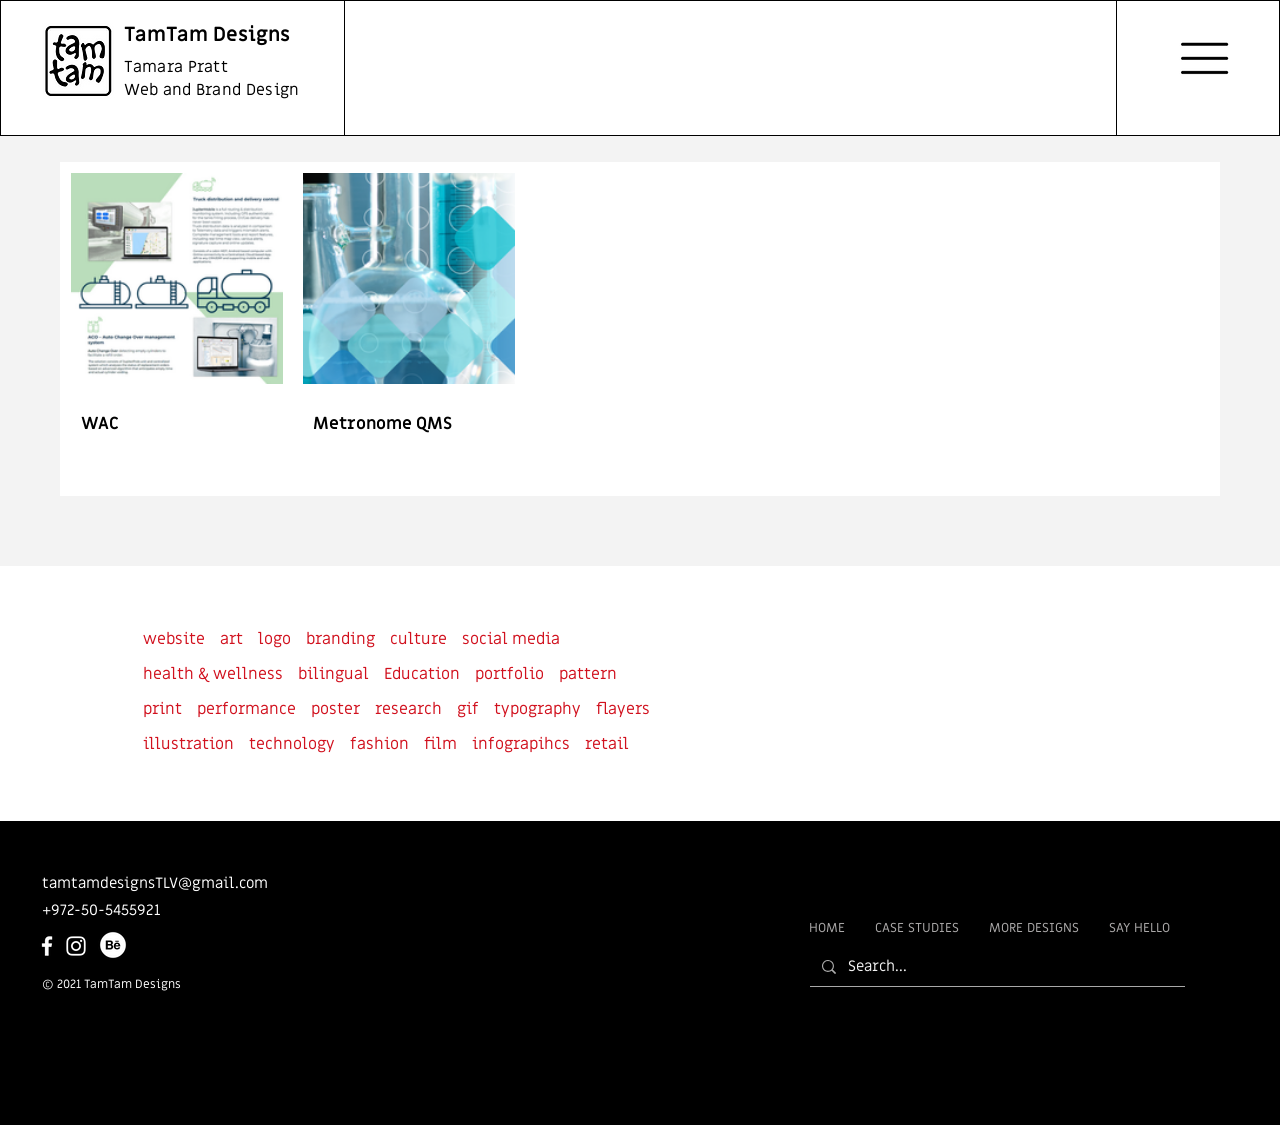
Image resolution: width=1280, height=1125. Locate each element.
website (174, 639)
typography (537, 709)
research (408, 709)
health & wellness (213, 674)
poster (335, 709)
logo (274, 639)
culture (418, 639)
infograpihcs (521, 744)
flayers (623, 709)
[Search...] (995, 966)
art (231, 639)
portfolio (509, 674)
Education (422, 674)
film (440, 744)
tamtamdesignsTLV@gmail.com (155, 883)
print (162, 709)
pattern (588, 674)
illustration (188, 744)
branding (340, 639)
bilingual (333, 674)
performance (246, 709)
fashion (379, 744)
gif (468, 709)
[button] (1204, 58)
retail (607, 744)
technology (292, 744)
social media (511, 639)
